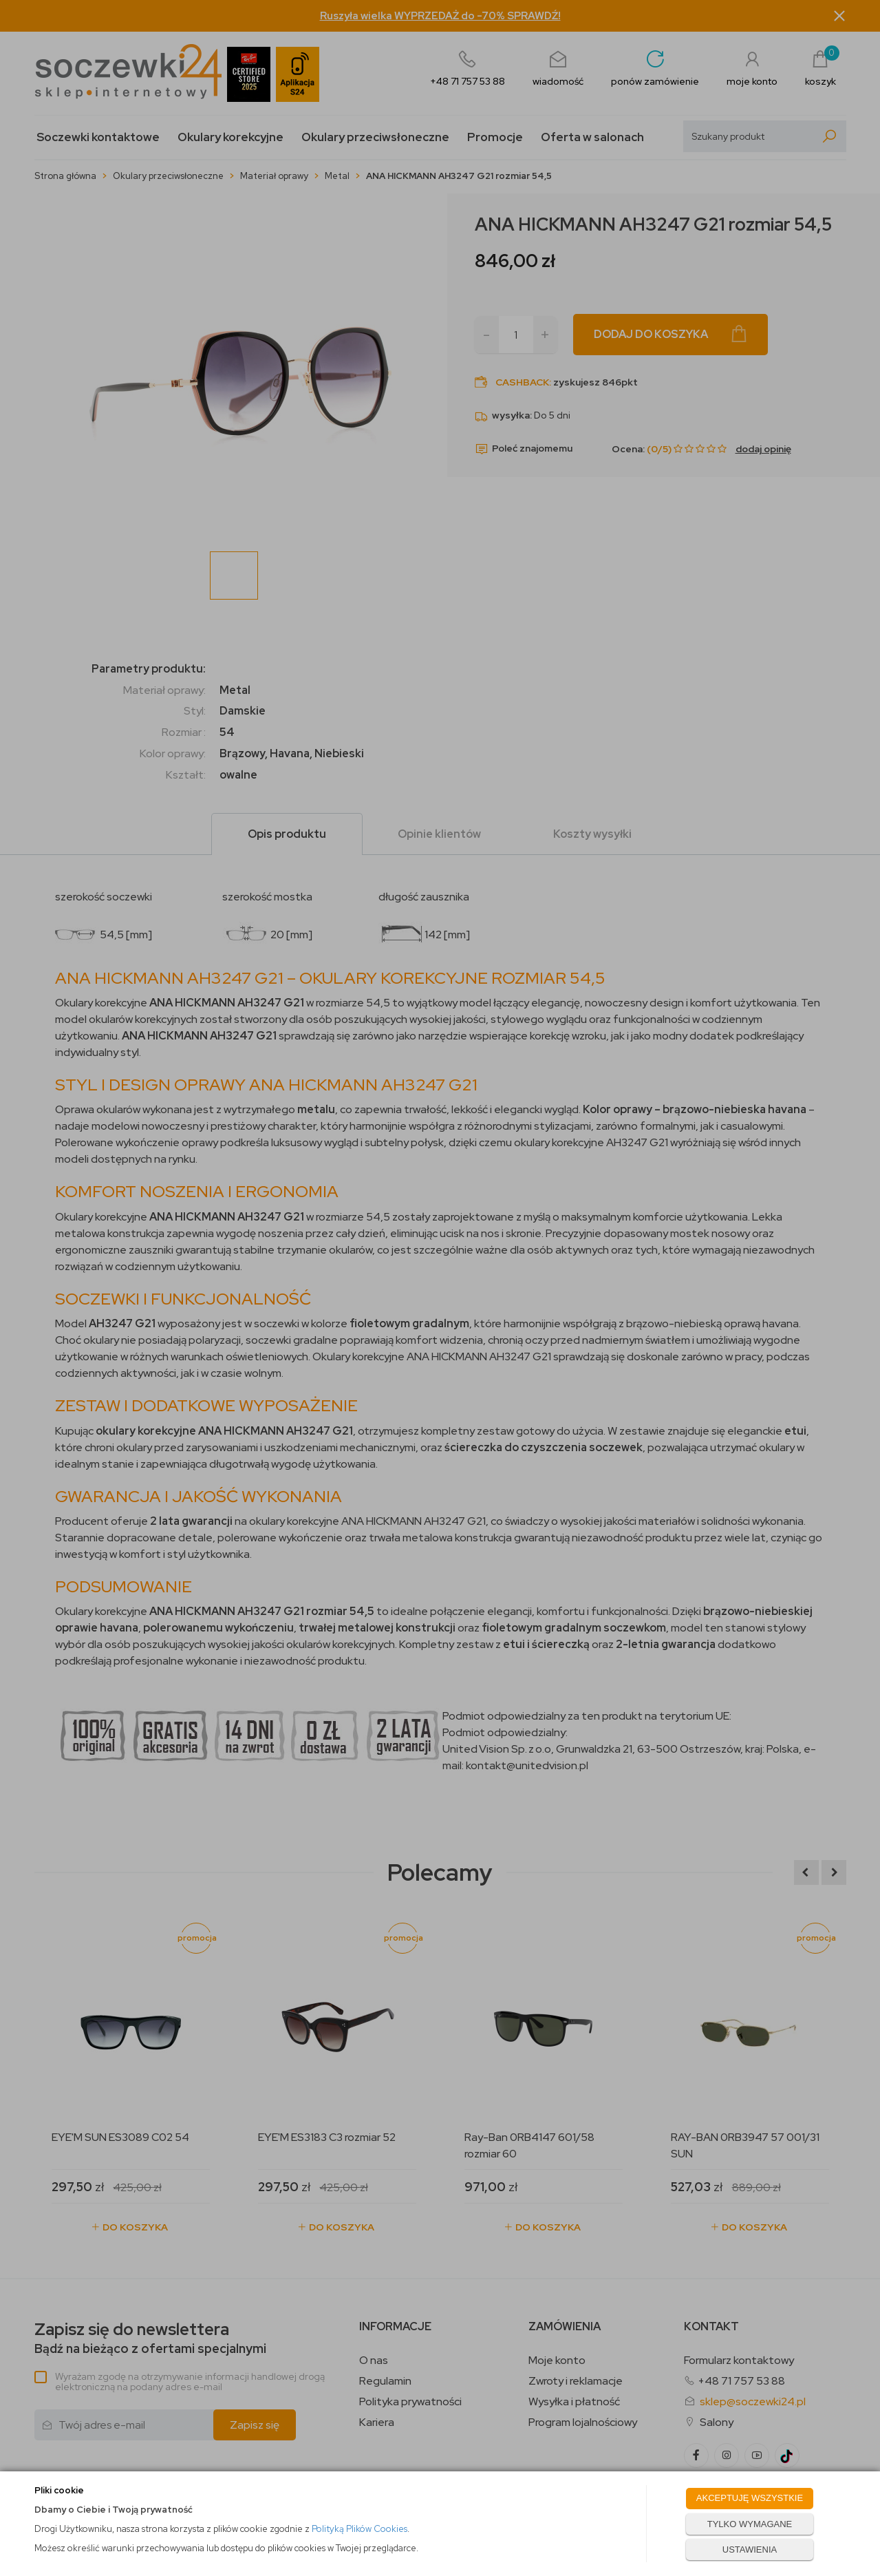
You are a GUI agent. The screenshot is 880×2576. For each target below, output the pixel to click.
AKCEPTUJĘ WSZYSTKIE (749, 2498)
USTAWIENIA (749, 2549)
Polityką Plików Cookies (359, 2529)
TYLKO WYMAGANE (750, 2524)
